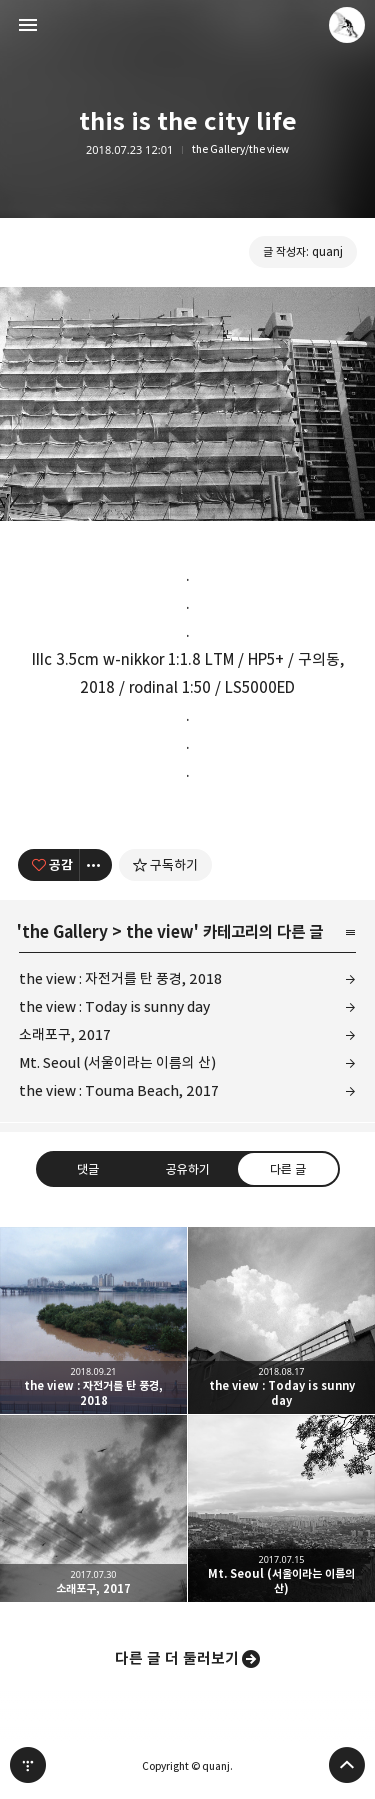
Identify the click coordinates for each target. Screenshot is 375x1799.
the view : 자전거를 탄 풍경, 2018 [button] (93, 1320)
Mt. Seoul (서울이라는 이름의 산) (117, 1062)
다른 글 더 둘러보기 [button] (177, 1658)
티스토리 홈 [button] (28, 1765)
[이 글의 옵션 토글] (96, 865)
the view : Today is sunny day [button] (281, 1320)
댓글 (88, 1168)
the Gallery (65, 932)
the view (160, 932)
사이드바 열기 (28, 25)
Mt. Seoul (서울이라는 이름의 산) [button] (281, 1508)
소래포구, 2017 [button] (93, 1508)
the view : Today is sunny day (114, 1006)
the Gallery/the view (240, 149)
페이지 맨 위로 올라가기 (347, 1765)
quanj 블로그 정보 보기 (347, 25)
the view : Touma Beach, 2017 (119, 1090)
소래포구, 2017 (65, 1034)
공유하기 (187, 1168)
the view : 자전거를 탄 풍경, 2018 (120, 978)
